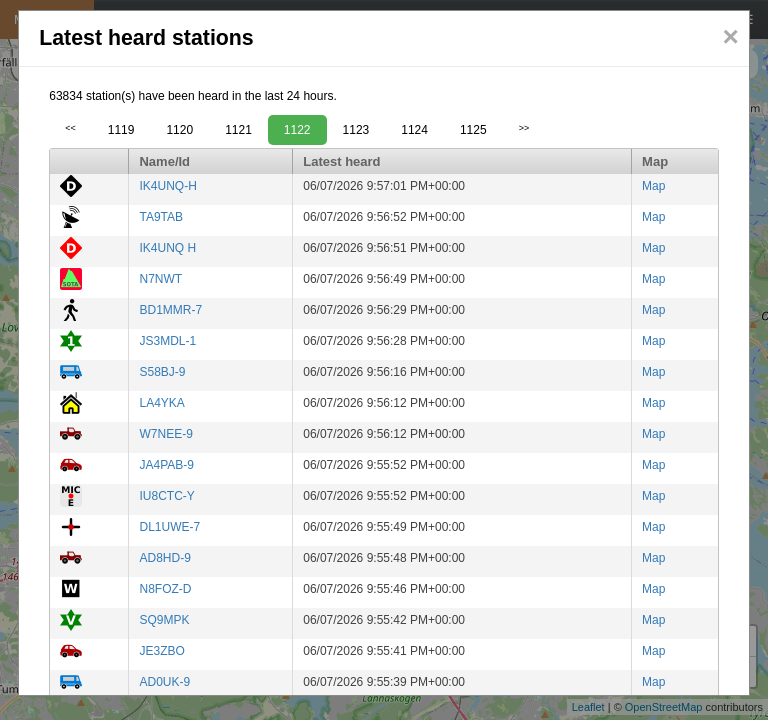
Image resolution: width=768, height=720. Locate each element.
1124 (414, 130)
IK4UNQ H (167, 248)
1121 (238, 130)
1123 (356, 130)
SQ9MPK (164, 620)
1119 (121, 130)
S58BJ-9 (162, 372)
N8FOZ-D (165, 589)
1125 (473, 130)
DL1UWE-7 (169, 527)
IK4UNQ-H (167, 186)
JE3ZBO (161, 651)
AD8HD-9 (164, 558)
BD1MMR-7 (170, 310)
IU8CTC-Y (166, 496)
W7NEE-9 (165, 434)
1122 (297, 130)
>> (524, 128)
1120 (179, 130)
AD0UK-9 (164, 682)
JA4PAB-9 (166, 465)
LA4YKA (161, 403)
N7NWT (160, 279)
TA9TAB (161, 217)
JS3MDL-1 (167, 341)
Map (653, 186)
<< (70, 128)
